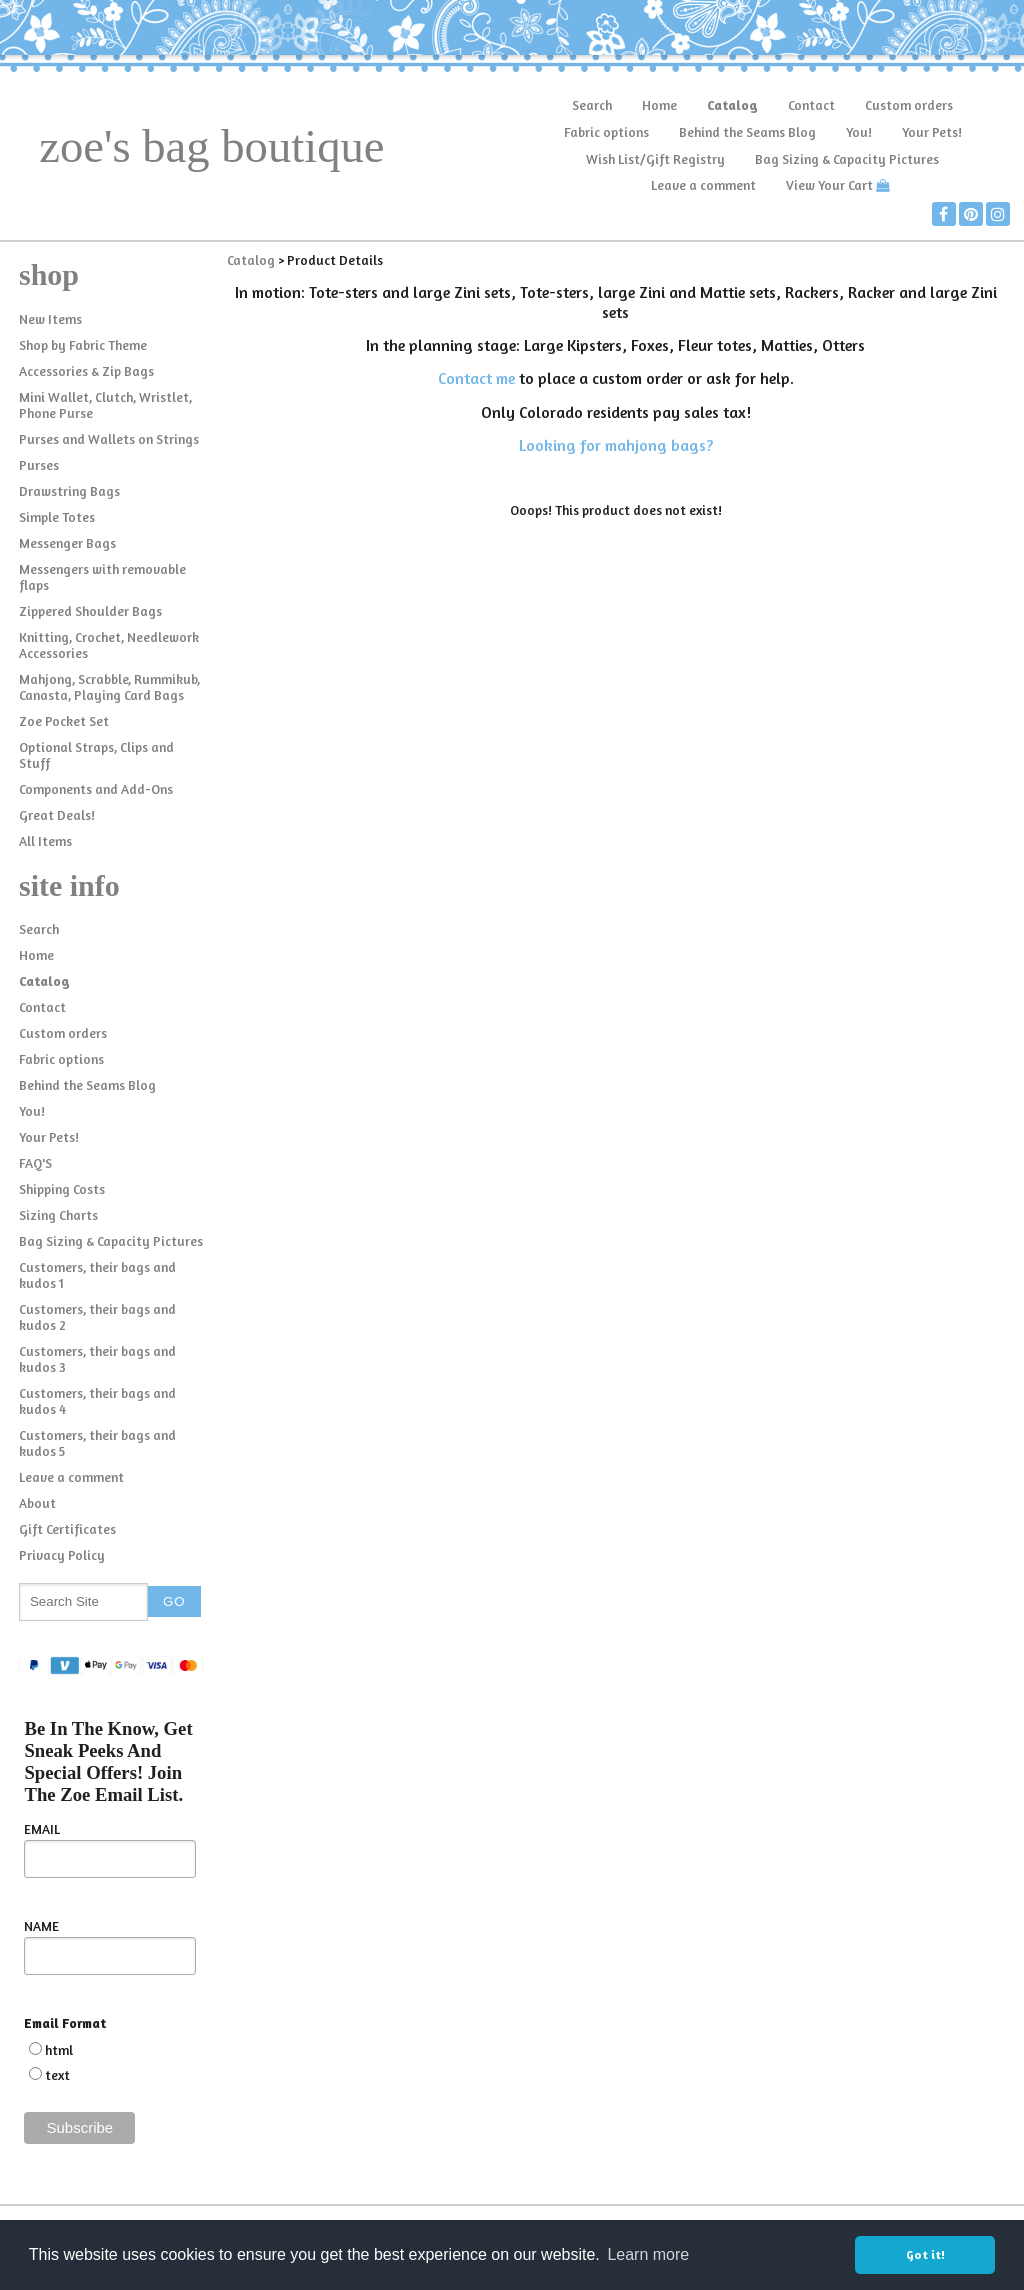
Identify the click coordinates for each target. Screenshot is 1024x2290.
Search (592, 105)
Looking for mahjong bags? (616, 445)
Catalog (732, 105)
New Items (50, 319)
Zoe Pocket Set (64, 721)
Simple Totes (57, 517)
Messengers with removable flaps (102, 577)
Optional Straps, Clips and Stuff (96, 755)
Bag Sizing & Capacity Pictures (847, 159)
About (37, 1503)
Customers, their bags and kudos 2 (97, 1317)
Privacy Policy (62, 1555)
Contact (811, 105)
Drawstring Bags (69, 491)
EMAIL (42, 1829)
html (59, 2050)
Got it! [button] (925, 2254)
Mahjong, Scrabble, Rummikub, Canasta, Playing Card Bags (109, 687)
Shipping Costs (62, 1189)
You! (859, 132)
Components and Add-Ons (96, 789)
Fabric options (606, 132)
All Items (45, 841)
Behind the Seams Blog (747, 132)
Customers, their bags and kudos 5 (97, 1443)
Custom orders (909, 105)
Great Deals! (57, 815)
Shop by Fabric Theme (83, 345)
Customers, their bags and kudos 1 (97, 1275)
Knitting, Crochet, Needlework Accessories (109, 645)
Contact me (476, 378)
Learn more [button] (648, 2254)
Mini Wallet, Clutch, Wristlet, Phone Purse (105, 405)
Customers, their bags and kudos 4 (97, 1401)
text (57, 2075)
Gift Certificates (67, 1529)
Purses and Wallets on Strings (109, 439)
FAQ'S (35, 1163)
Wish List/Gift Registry (655, 159)
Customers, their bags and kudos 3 (97, 1359)
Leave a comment (703, 185)
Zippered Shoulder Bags (90, 611)
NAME (41, 1926)
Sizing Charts (58, 1215)
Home (659, 105)
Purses (39, 465)
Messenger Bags (67, 543)
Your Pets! (932, 132)
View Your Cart (829, 185)
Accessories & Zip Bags (86, 371)
